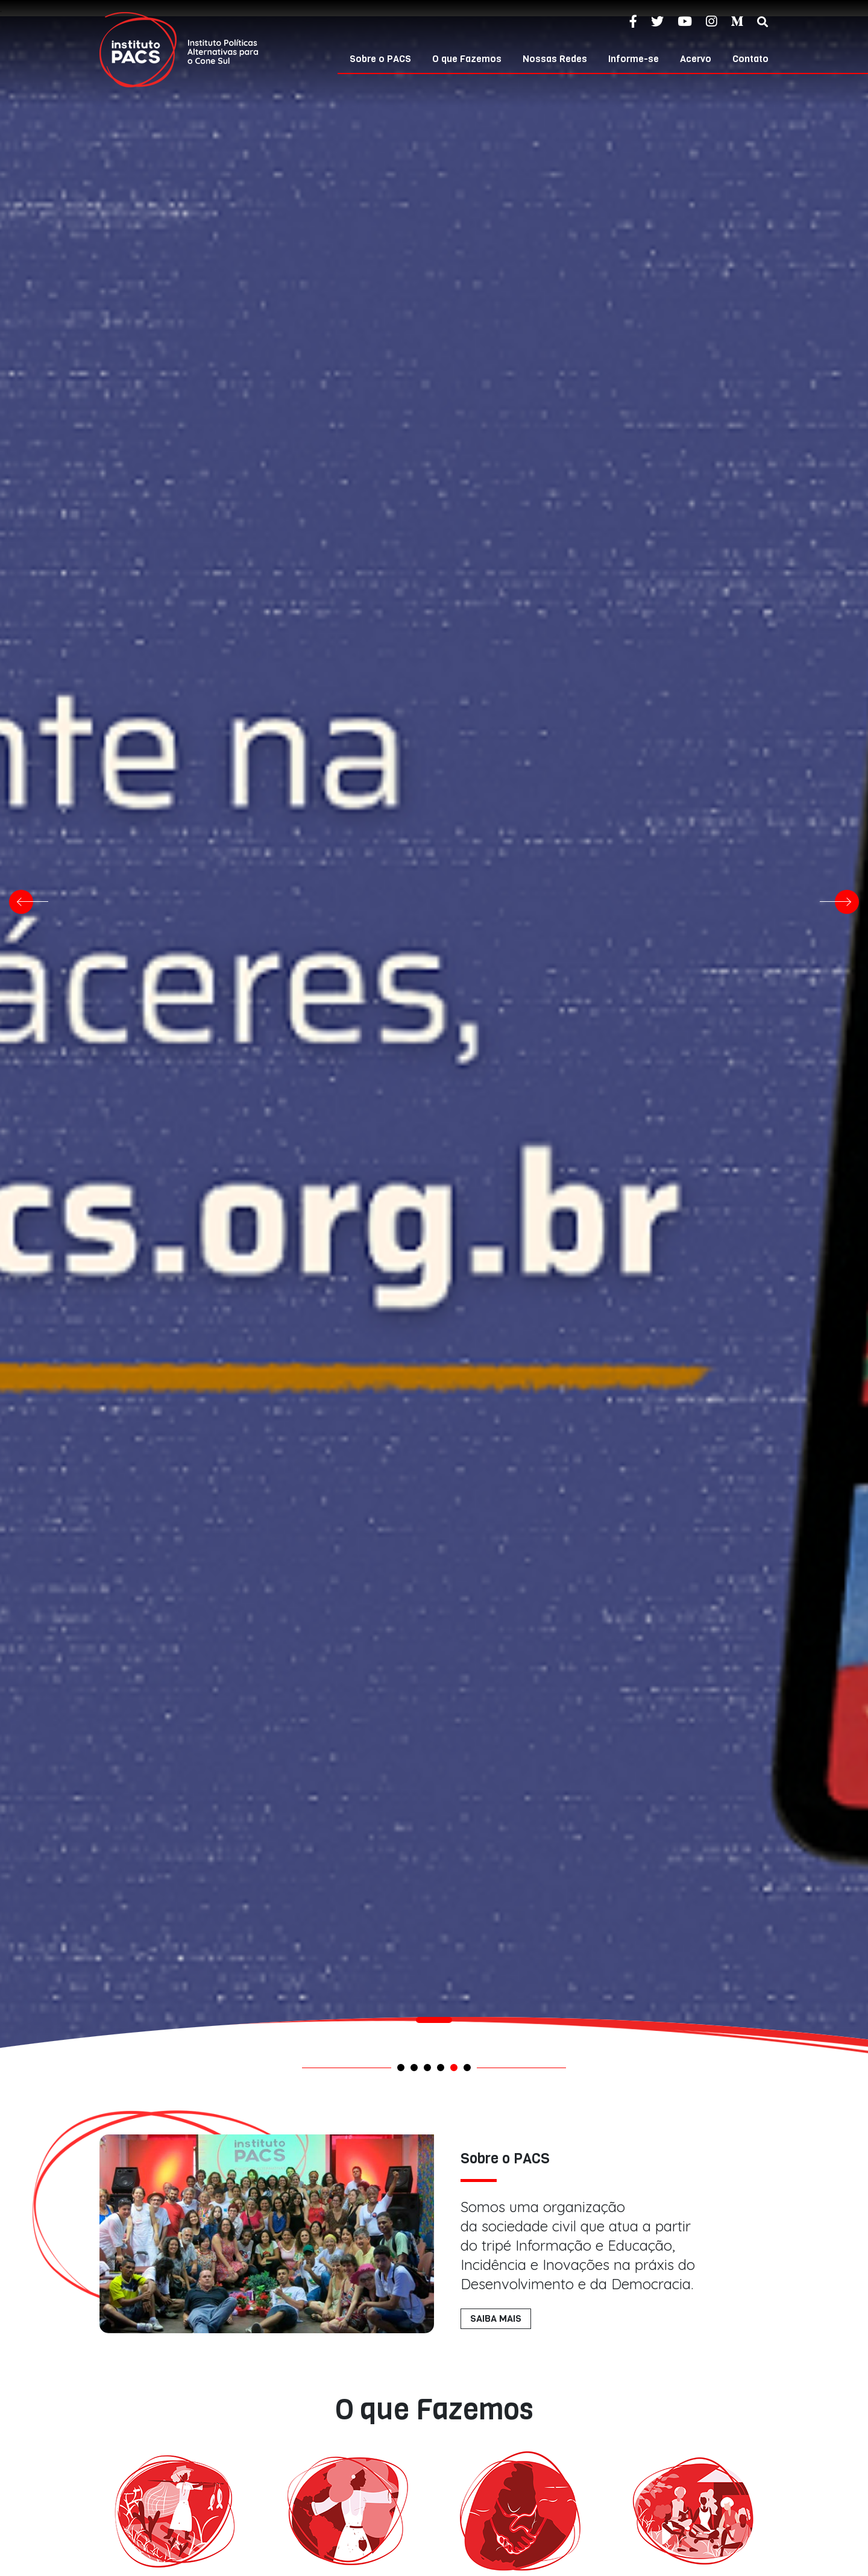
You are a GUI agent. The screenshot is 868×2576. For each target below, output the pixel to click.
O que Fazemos (467, 58)
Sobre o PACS (380, 58)
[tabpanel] (434, 2031)
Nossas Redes (555, 58)
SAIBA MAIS (495, 2318)
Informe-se (633, 58)
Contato (750, 58)
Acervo (695, 58)
